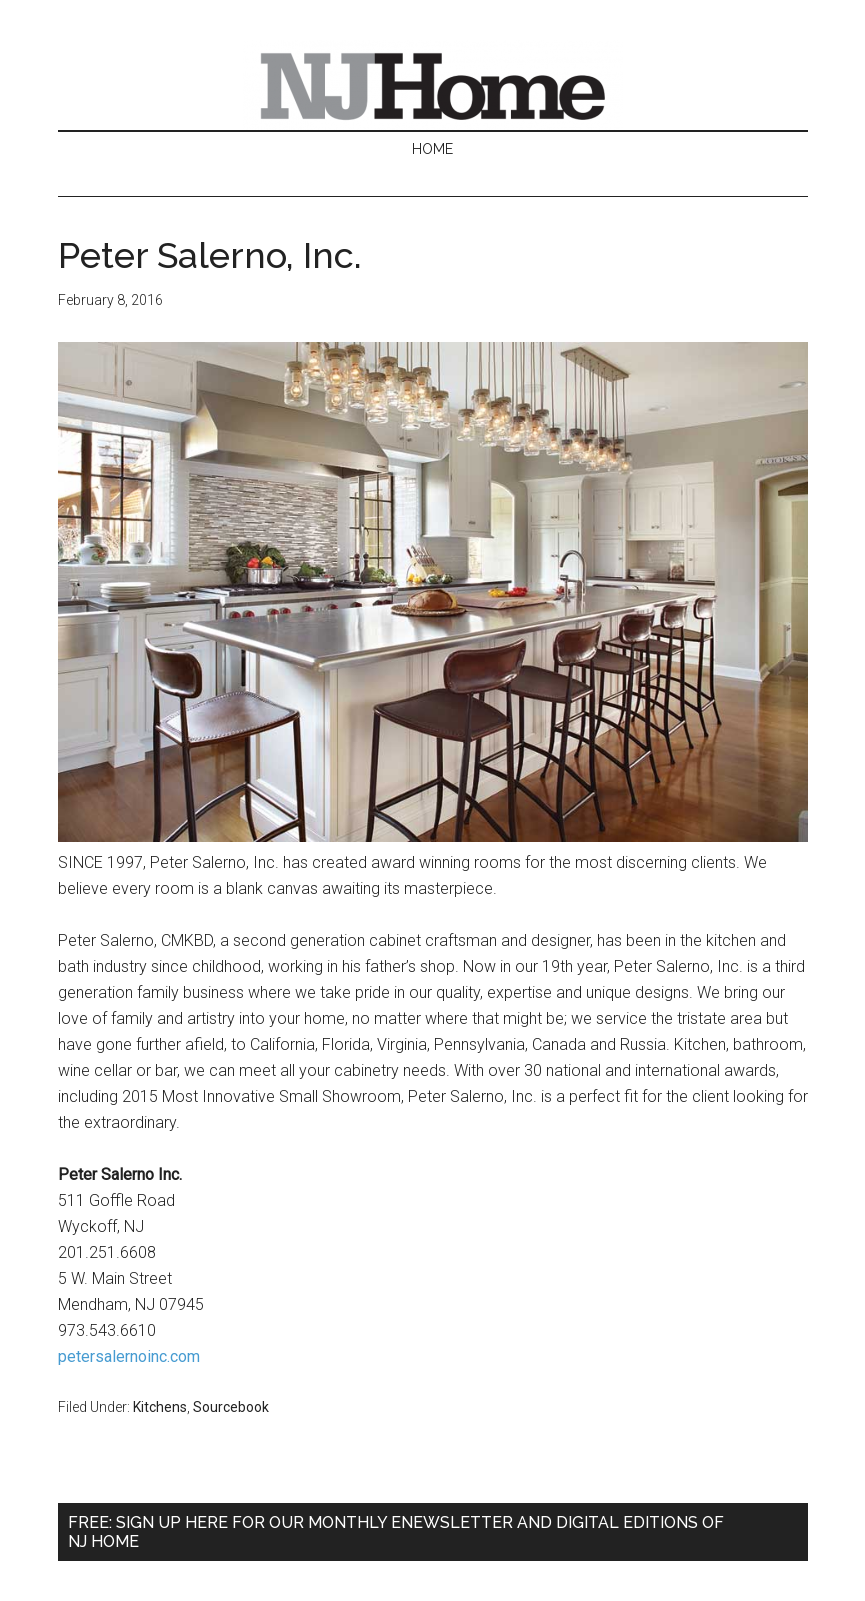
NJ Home (433, 85)
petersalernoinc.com (129, 1356)
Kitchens (160, 1407)
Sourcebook (231, 1407)
